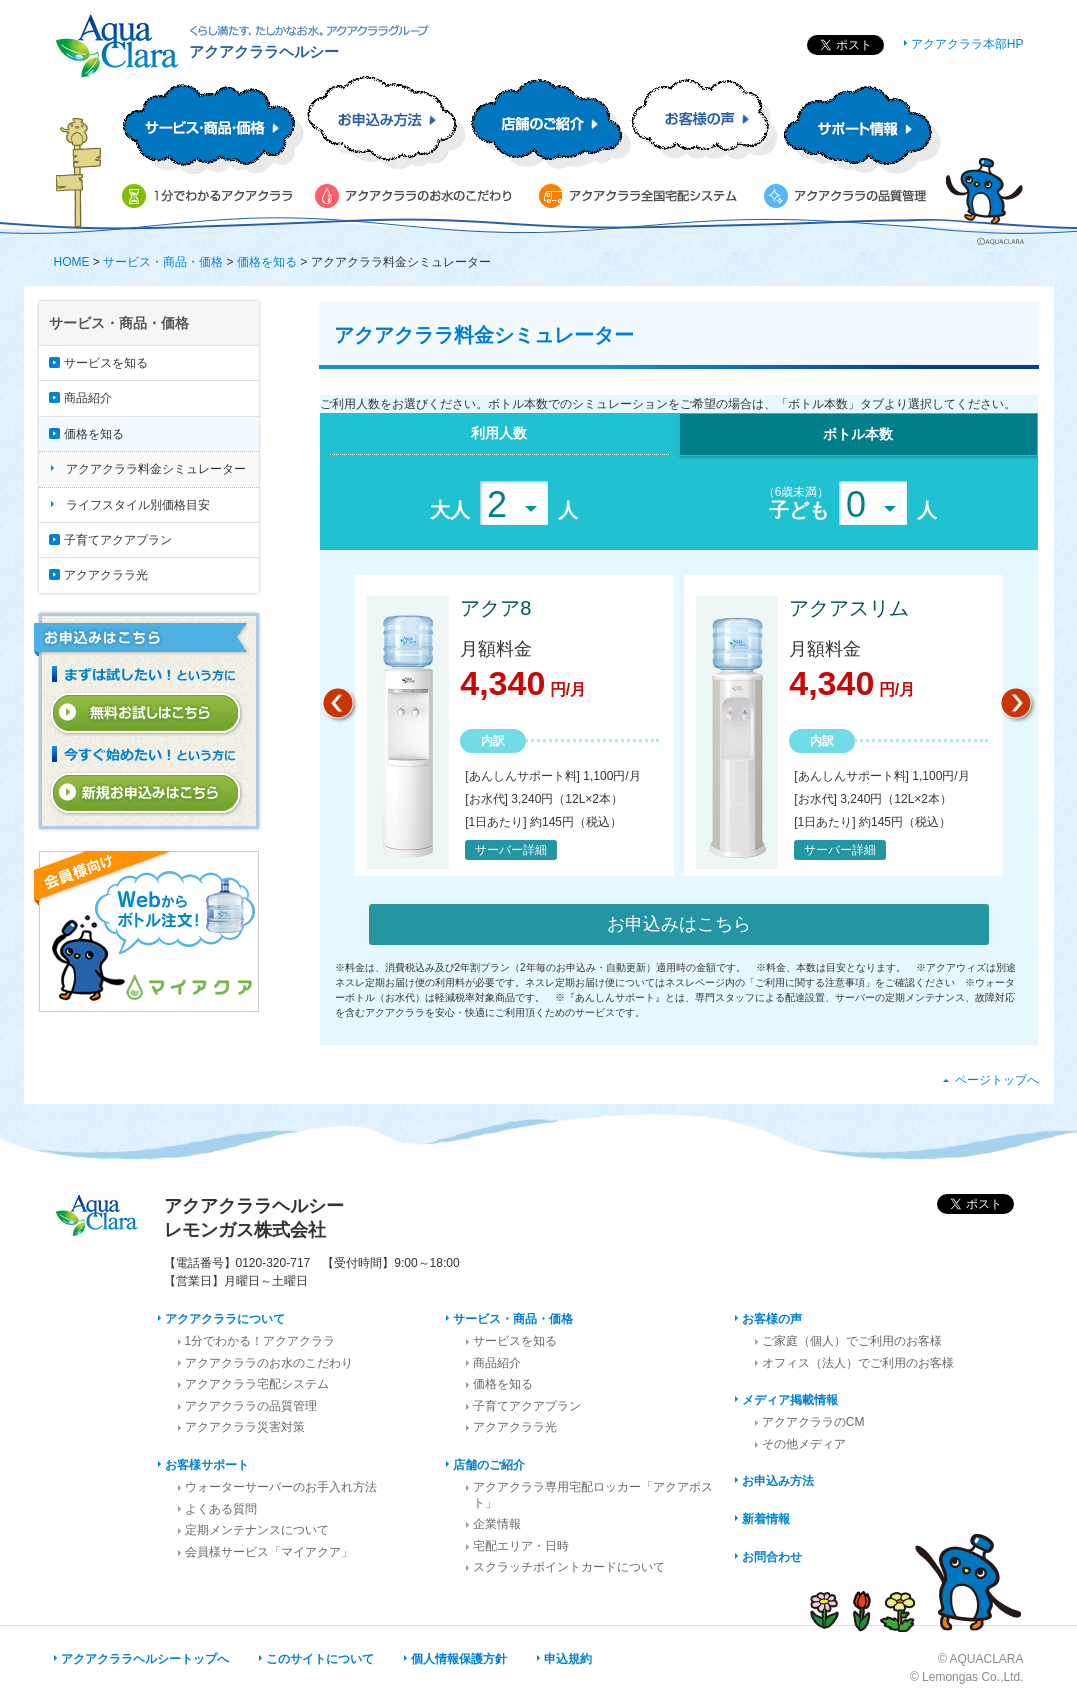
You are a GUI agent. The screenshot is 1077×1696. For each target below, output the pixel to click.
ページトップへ (997, 1080)
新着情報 (766, 1519)
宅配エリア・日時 (521, 1546)
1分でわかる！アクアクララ (260, 1341)
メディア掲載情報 (790, 1400)
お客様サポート (207, 1465)
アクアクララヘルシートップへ (145, 1659)
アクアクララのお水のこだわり (269, 1363)
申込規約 (568, 1659)
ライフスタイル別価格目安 (138, 505)
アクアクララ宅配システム (257, 1384)
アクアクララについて (225, 1319)
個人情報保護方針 (459, 1659)
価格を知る (267, 262)
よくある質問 (221, 1509)
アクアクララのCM (813, 1422)
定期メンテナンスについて (257, 1530)
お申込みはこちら (679, 924)
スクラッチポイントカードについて (569, 1567)
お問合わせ (772, 1557)
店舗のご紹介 (489, 1465)
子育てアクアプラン (118, 540)
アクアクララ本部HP (967, 44)
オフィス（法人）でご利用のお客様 (858, 1363)
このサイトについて (320, 1659)
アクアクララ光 (106, 575)
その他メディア (804, 1444)
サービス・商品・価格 (163, 262)
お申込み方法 (778, 1481)
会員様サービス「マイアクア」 (269, 1552)
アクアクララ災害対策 (245, 1427)
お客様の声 (772, 1319)
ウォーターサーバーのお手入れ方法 (281, 1487)
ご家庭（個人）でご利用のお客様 (852, 1341)
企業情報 (497, 1524)
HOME (72, 262)
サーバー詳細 (511, 850)
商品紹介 (88, 398)
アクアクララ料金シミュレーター (156, 469)
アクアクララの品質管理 (251, 1406)
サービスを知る (106, 363)
